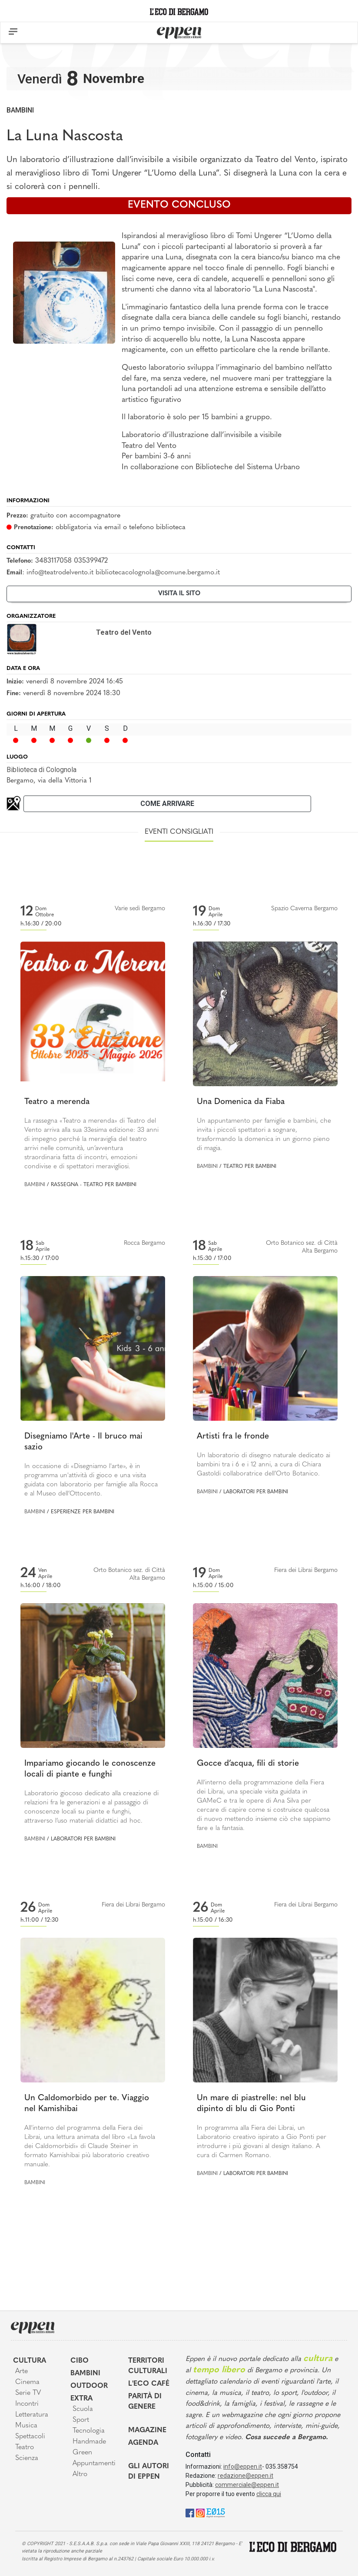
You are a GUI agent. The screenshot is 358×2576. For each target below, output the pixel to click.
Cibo (79, 2360)
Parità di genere (145, 2401)
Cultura (29, 2360)
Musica (26, 2425)
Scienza (26, 2458)
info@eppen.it (242, 2466)
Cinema (27, 2382)
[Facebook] (190, 2512)
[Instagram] (200, 2512)
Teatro (24, 2447)
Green (82, 2452)
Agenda (143, 2443)
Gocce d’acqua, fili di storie (248, 1764)
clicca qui (268, 2493)
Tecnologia (89, 2430)
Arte (21, 2371)
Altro (80, 2474)
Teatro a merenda (57, 1102)
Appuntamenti (94, 2463)
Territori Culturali (147, 2366)
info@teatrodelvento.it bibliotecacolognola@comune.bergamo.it (123, 572)
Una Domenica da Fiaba (241, 1102)
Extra (81, 2398)
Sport (81, 2420)
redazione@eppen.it (245, 2475)
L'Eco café (148, 2383)
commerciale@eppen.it (247, 2484)
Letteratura (31, 2414)
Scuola (83, 2409)
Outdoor (89, 2386)
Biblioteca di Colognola (41, 770)
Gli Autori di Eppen (148, 2471)
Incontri (27, 2403)
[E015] (215, 2512)
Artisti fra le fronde (233, 1436)
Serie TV (28, 2393)
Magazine (147, 2430)
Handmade (89, 2441)
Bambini (20, 110)
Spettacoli (30, 2436)
